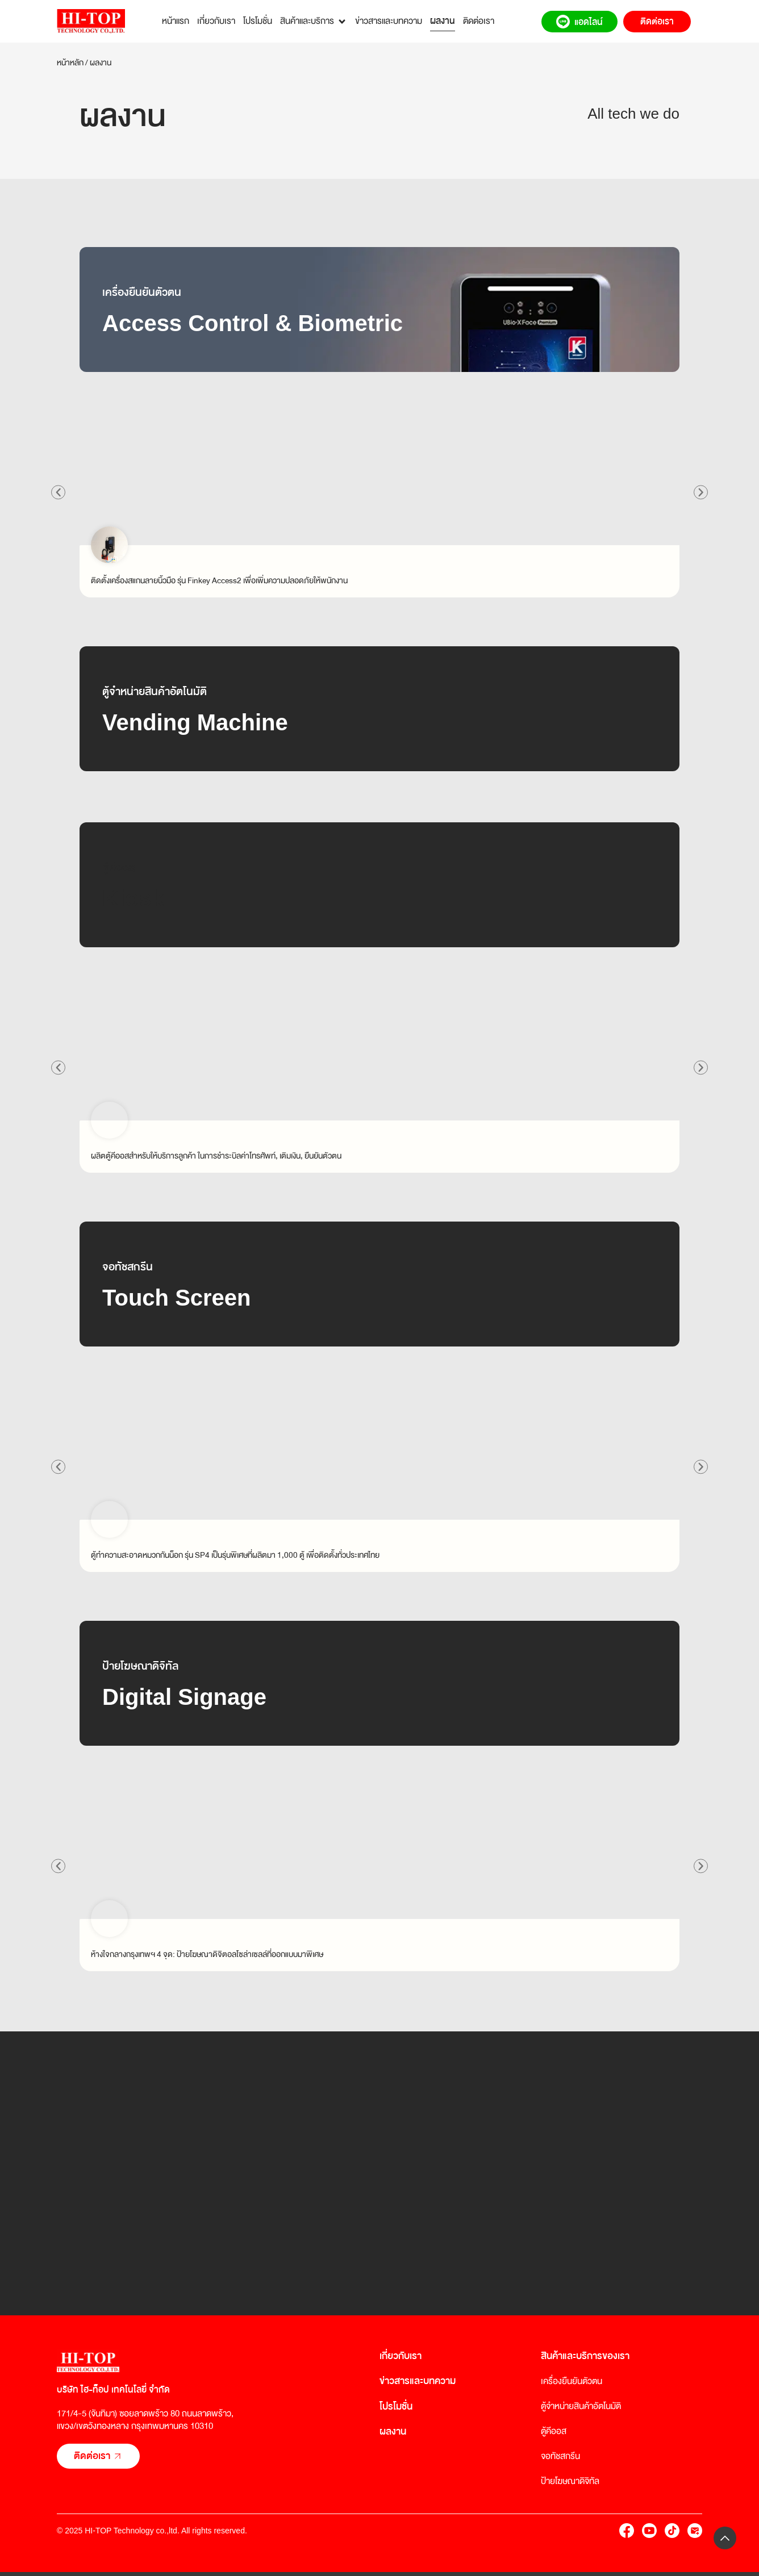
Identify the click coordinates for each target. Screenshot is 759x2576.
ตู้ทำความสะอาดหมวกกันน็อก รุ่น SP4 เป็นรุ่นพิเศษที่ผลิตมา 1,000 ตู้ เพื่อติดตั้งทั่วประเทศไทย (235, 1555)
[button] (58, 492)
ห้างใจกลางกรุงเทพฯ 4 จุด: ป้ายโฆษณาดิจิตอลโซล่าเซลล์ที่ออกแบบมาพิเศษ (207, 1954)
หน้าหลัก (70, 62)
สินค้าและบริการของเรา (585, 2356)
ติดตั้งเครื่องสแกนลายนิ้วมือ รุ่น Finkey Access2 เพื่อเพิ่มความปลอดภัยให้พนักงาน (219, 580)
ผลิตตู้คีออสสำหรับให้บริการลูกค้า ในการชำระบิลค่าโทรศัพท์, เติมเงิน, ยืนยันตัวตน (216, 1155)
